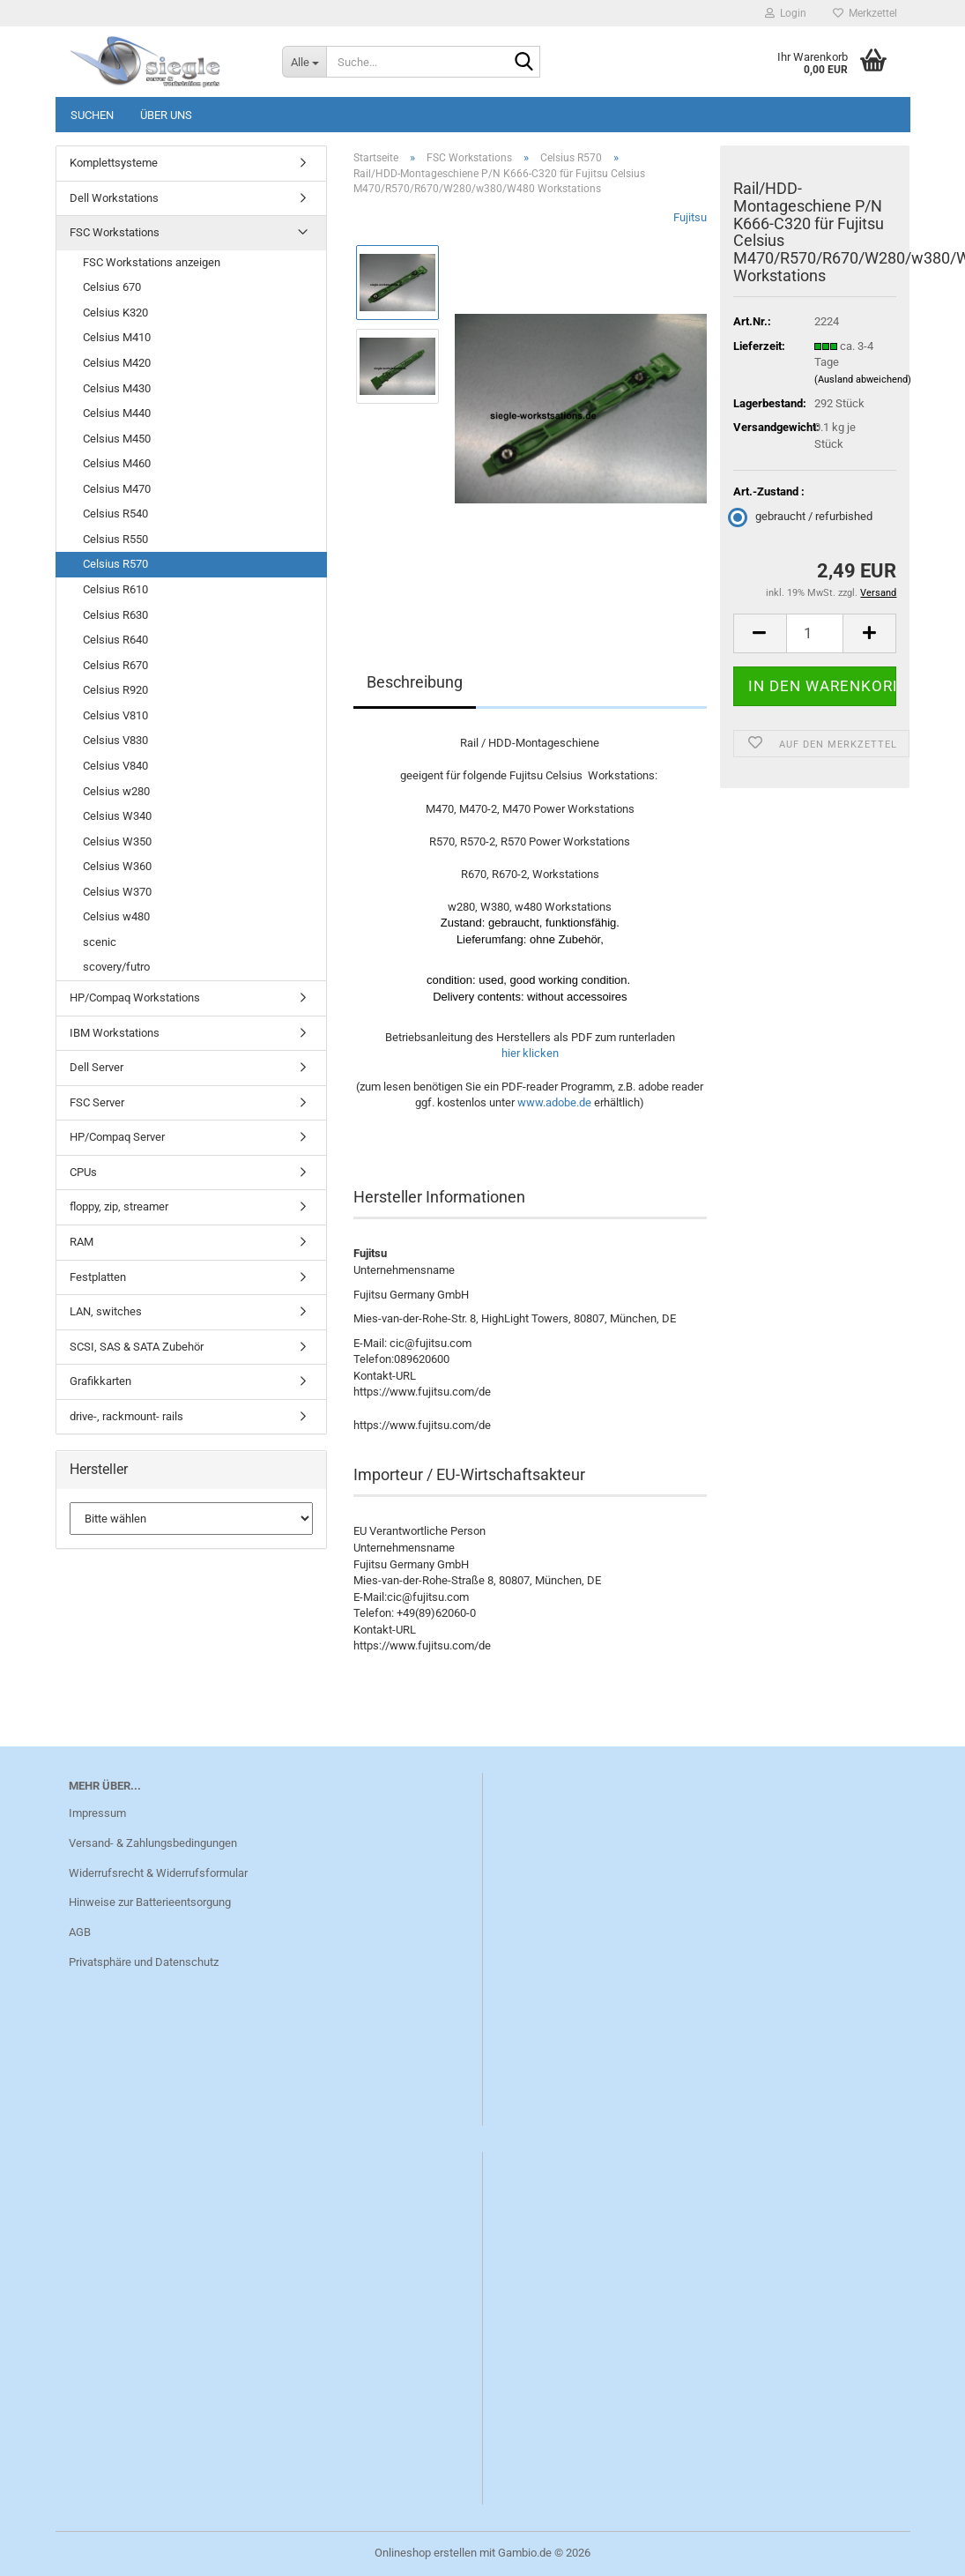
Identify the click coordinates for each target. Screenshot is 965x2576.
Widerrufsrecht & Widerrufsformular (158, 1873)
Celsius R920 (115, 689)
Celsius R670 (115, 665)
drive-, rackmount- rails (126, 1416)
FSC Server (97, 1102)
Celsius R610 (115, 589)
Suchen (92, 115)
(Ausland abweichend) (862, 379)
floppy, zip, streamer (119, 1206)
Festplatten (98, 1277)
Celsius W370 (117, 891)
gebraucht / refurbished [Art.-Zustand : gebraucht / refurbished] (802, 516)
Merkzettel (865, 13)
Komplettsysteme (114, 162)
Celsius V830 (115, 740)
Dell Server (96, 1067)
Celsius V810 (115, 715)
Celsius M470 (117, 488)
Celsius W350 (117, 841)
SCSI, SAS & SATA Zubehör (137, 1346)
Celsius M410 (117, 337)
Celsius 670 (112, 287)
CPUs (83, 1172)
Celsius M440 (117, 413)
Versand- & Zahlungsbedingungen (153, 1843)
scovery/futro (116, 966)
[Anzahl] (815, 633)
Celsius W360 (117, 866)
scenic (99, 942)
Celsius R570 (115, 563)
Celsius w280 (116, 791)
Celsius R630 (115, 615)
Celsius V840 (115, 765)
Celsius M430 (117, 388)
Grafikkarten (100, 1381)
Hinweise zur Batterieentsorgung (150, 1902)
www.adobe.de (554, 1102)
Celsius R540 (115, 513)
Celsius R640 (115, 639)
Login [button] (785, 13)
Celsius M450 (117, 438)
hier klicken (530, 1053)
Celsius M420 (117, 362)
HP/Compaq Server (117, 1136)
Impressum (97, 1813)
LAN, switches (106, 1311)
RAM (81, 1241)
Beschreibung (415, 682)
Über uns (166, 115)
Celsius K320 (115, 312)
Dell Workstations (114, 198)
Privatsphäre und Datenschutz (144, 1962)
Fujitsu (690, 217)
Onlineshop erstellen (426, 2552)
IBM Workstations (115, 1032)
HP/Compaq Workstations (135, 997)
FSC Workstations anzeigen (151, 262)
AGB (80, 1932)
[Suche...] (304, 62)
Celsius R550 (115, 539)
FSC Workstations (115, 232)
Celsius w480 (116, 916)
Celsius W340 (117, 816)
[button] (759, 633)
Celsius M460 (117, 463)
